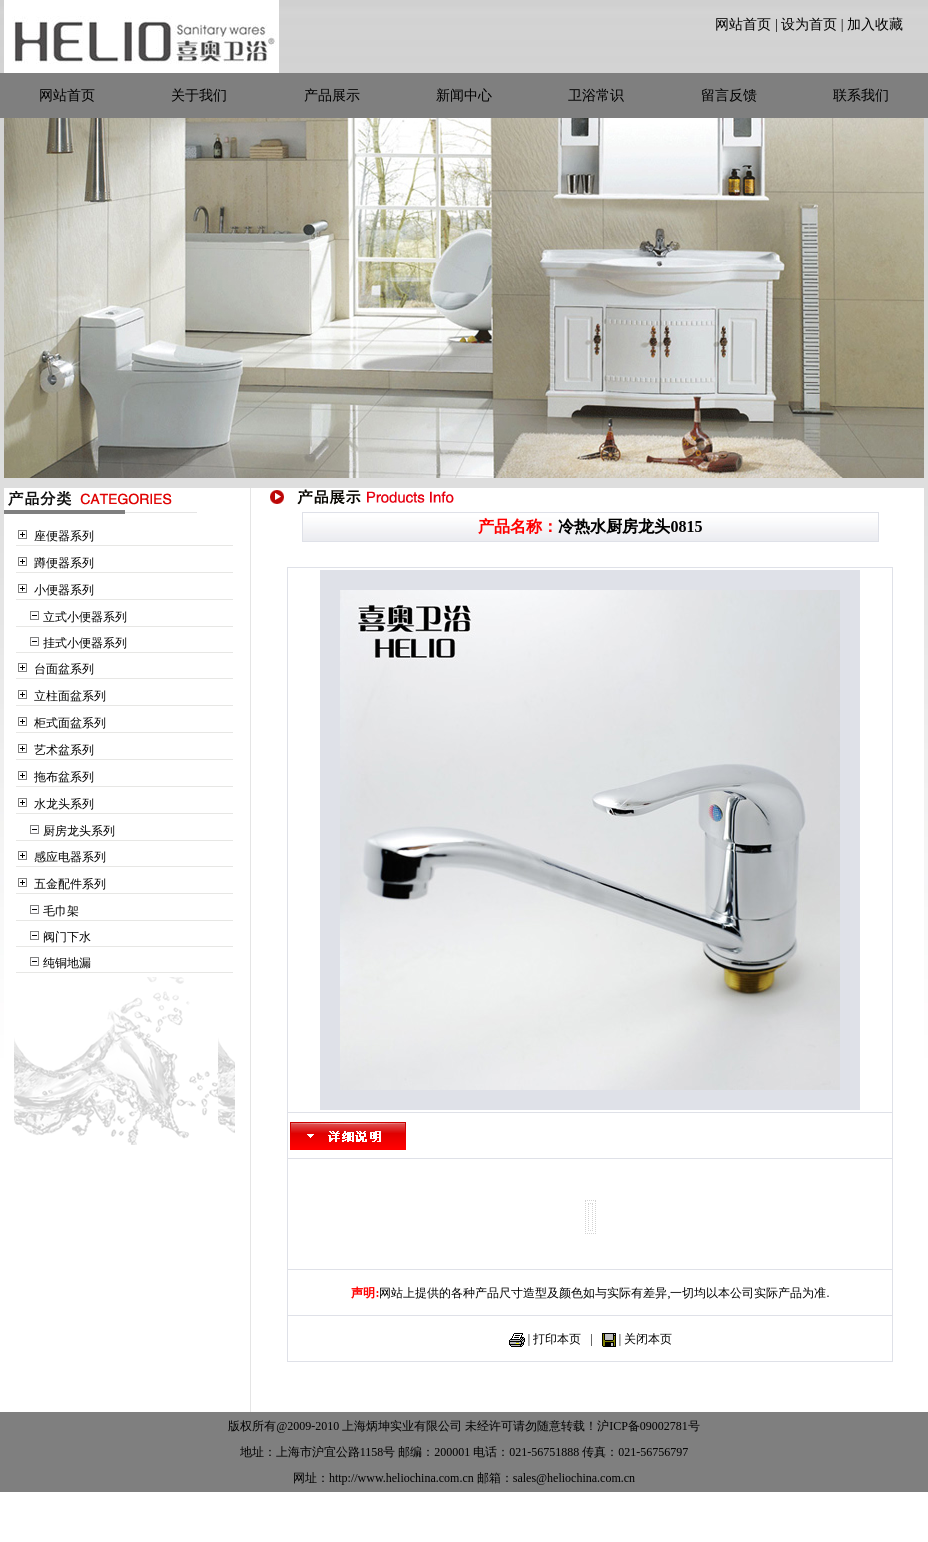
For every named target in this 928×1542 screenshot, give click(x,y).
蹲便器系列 (64, 563)
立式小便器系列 (85, 617)
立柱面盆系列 (70, 696)
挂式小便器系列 (85, 643)
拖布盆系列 (64, 777)
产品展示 (332, 95)
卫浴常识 (596, 95)
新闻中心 (464, 95)
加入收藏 (875, 24)
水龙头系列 (64, 804)
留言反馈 (729, 95)
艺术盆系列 (64, 750)
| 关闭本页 (645, 1339)
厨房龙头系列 (79, 831)
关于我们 (199, 95)
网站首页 (743, 24)
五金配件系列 (70, 884)
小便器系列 (64, 590)
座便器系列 (64, 536)
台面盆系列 (64, 669)
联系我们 (861, 95)
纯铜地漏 (67, 963)
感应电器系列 (70, 857)
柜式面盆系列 (70, 723)
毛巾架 (61, 911)
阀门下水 (67, 937)
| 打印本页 (554, 1339)
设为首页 (809, 24)
